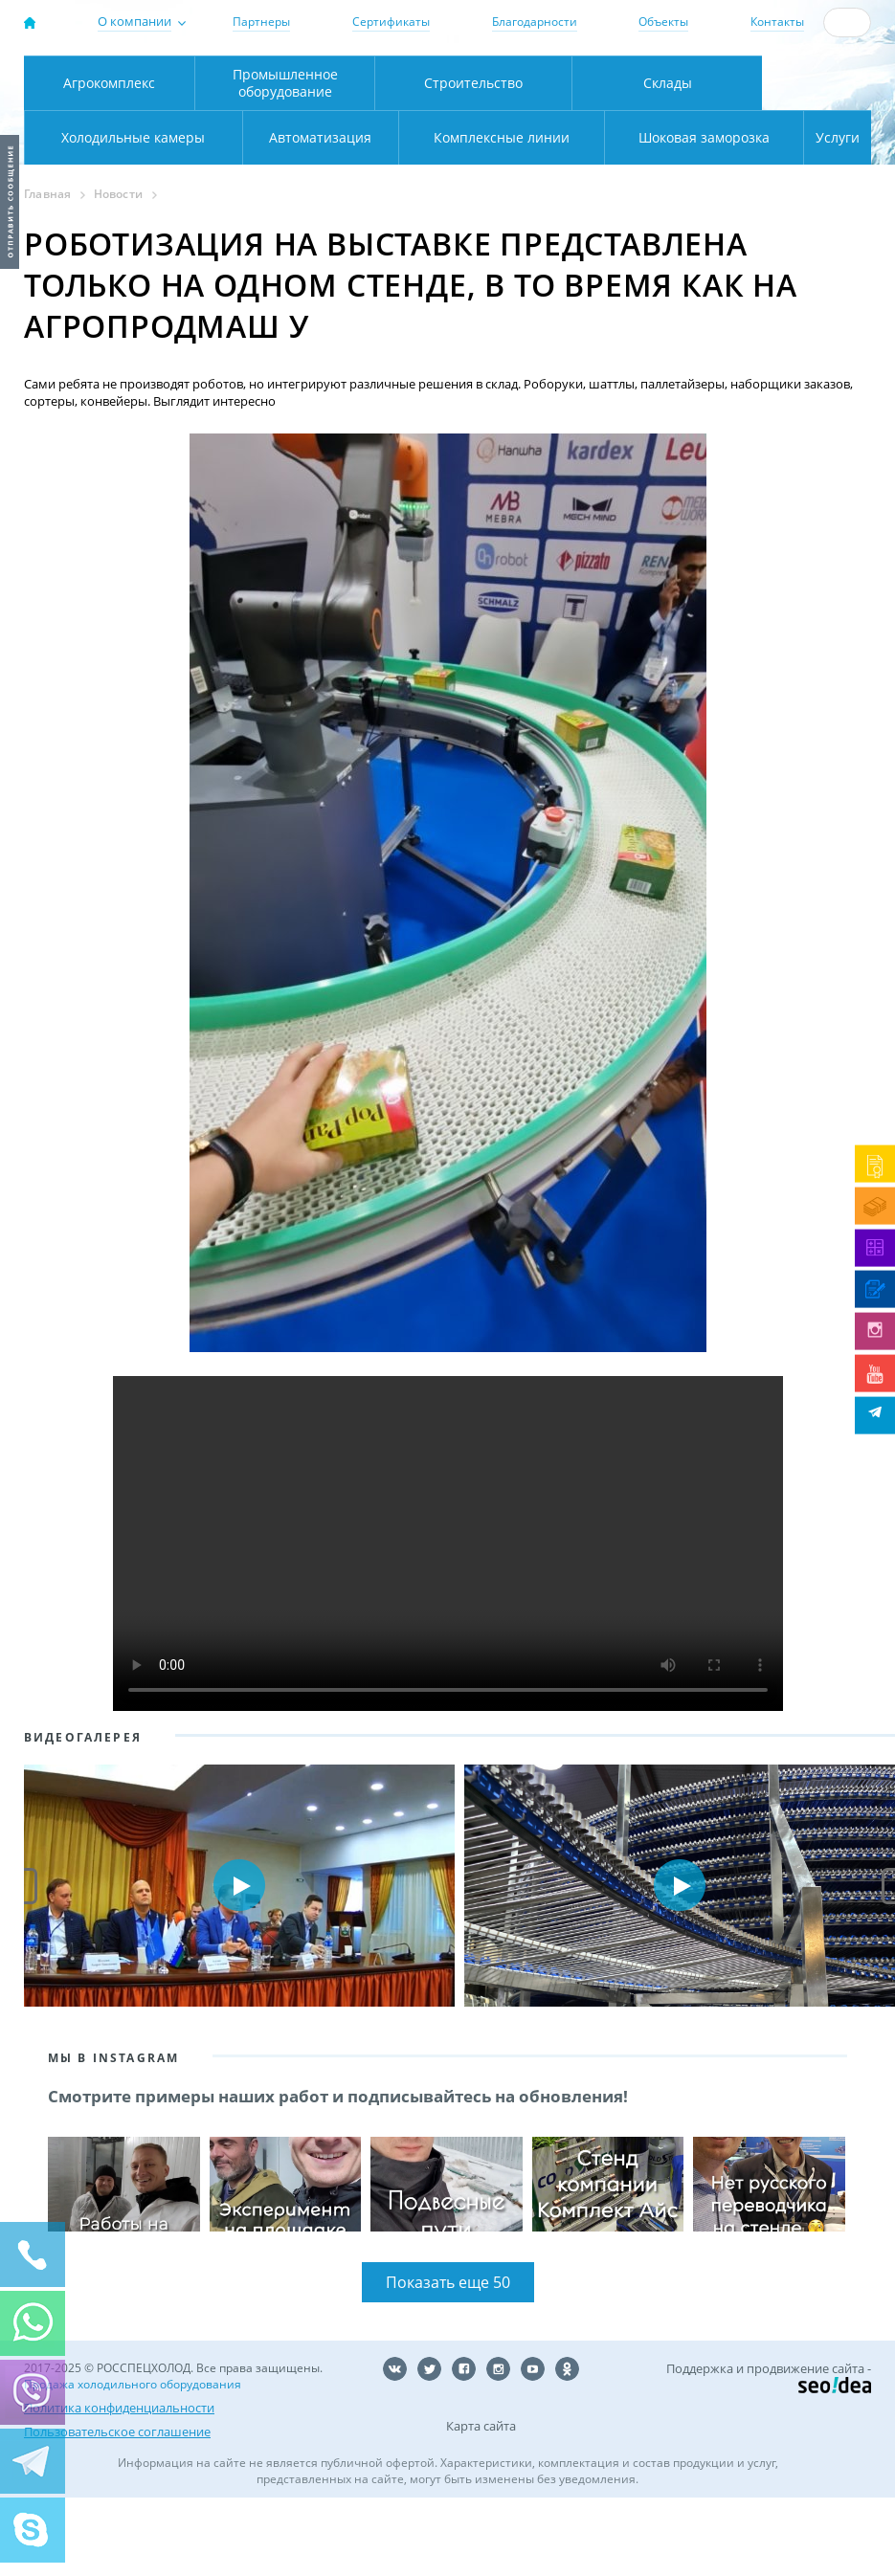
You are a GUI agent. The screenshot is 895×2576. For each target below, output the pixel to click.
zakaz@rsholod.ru (802, 96)
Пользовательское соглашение (117, 2510)
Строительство (473, 158)
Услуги (826, 213)
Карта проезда (326, 117)
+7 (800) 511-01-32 (793, 80)
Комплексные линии (373, 213)
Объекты (663, 21)
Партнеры (261, 21)
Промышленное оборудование (285, 158)
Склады (667, 158)
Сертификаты (391, 21)
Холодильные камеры (816, 158)
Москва (285, 77)
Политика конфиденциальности (119, 2487)
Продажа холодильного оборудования (132, 2464)
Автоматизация (129, 213)
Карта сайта (481, 2506)
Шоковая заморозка (646, 213)
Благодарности (534, 21)
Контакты (777, 21)
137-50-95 (793, 64)
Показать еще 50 (448, 2362)
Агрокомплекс (109, 158)
